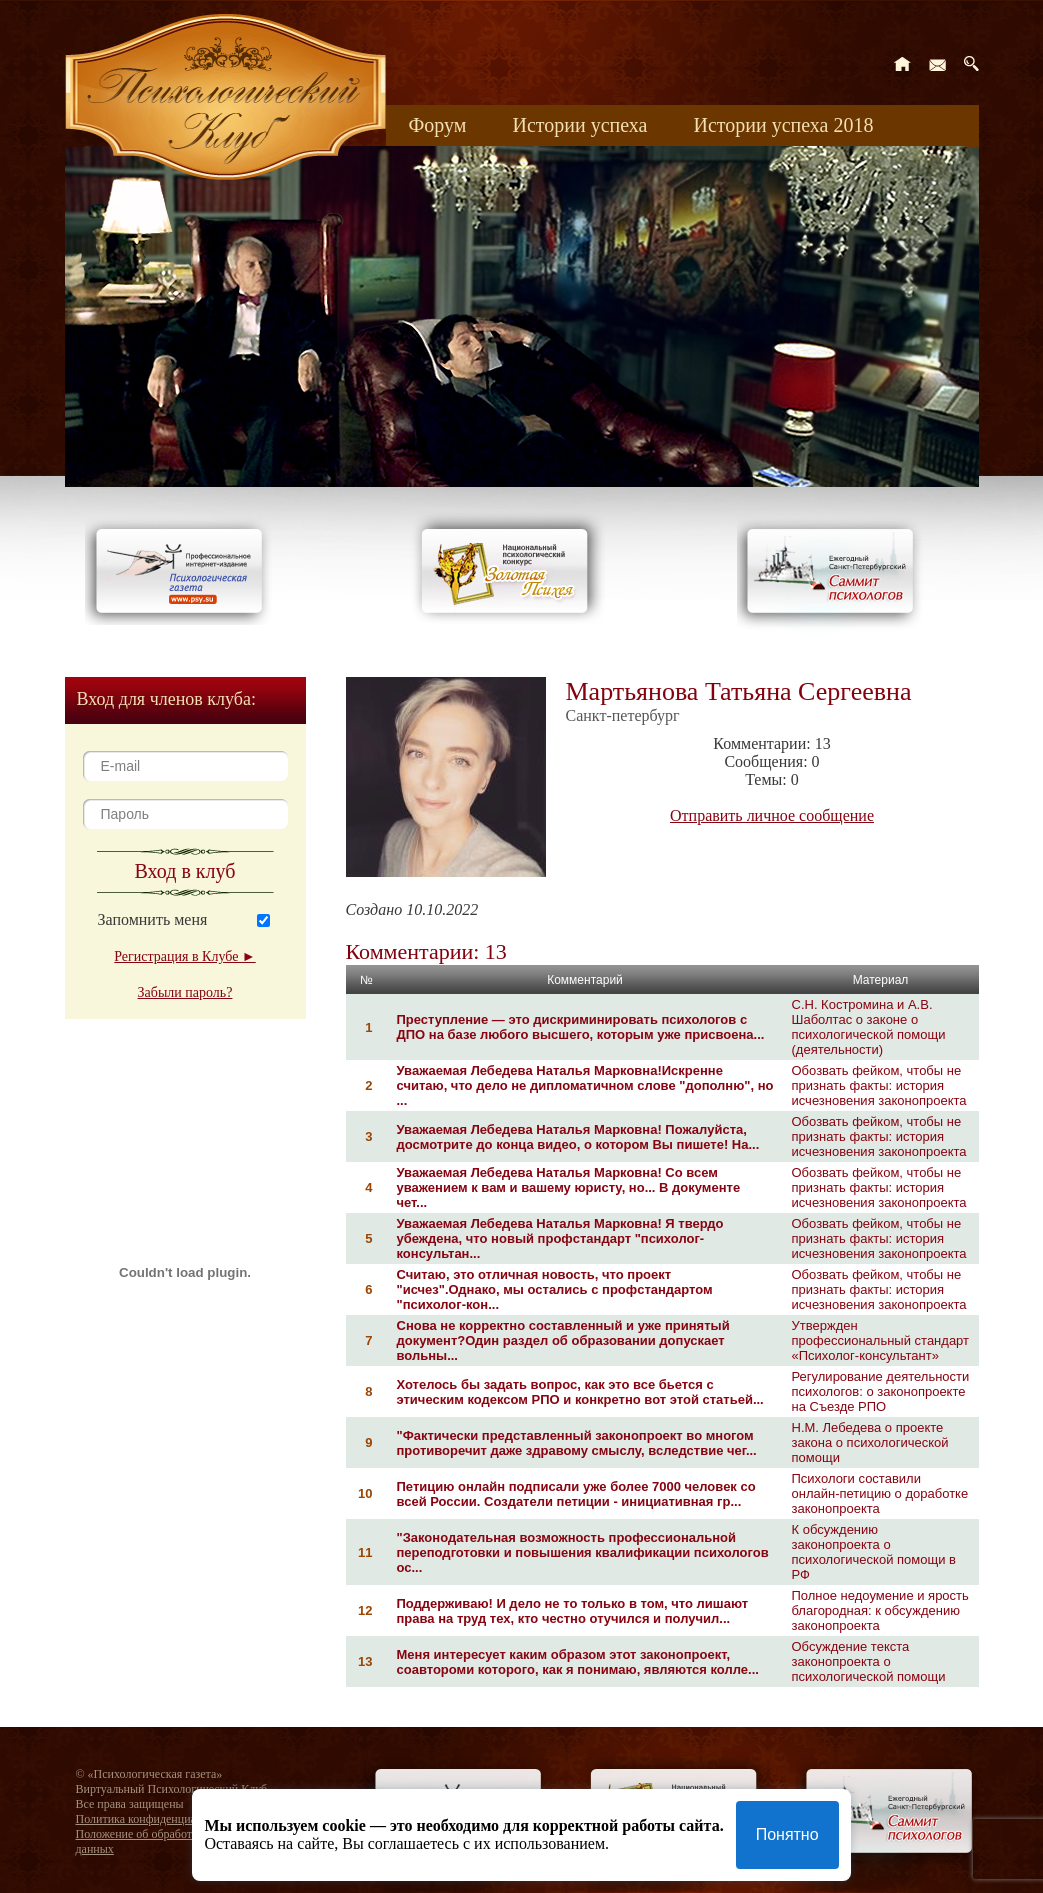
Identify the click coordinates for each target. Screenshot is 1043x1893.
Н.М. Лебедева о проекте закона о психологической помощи (870, 1442)
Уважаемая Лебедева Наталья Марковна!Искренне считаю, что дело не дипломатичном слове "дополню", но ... (585, 1085)
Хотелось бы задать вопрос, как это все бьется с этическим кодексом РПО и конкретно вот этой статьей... (580, 1392)
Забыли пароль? (185, 992)
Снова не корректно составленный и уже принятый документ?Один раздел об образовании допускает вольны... (563, 1340)
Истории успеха (579, 125)
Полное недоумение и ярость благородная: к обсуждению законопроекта (880, 1610)
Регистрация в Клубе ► (184, 956)
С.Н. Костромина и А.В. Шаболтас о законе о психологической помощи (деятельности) (869, 1027)
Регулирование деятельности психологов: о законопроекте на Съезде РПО (881, 1391)
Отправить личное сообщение (772, 815)
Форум (438, 125)
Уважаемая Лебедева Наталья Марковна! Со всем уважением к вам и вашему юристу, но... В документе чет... (569, 1187)
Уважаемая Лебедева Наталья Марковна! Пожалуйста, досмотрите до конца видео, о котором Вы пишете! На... (578, 1137)
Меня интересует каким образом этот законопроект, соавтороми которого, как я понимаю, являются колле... (578, 1662)
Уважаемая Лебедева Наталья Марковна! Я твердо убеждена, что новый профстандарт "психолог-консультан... (560, 1238)
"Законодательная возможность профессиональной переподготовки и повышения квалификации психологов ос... (583, 1552)
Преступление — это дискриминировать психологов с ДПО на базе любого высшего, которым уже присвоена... (581, 1027)
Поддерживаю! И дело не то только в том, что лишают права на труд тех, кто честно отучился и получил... (573, 1611)
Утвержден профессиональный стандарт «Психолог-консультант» (881, 1340)
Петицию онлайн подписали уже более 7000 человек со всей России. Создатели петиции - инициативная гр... (576, 1494)
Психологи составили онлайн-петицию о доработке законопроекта (880, 1493)
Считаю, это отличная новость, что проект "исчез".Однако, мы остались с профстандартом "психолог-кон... (555, 1289)
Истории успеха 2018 (783, 125)
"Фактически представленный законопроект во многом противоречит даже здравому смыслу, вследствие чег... (577, 1443)
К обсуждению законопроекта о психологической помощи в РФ (874, 1552)
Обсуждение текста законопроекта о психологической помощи (869, 1661)
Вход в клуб (185, 871)
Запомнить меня (153, 919)
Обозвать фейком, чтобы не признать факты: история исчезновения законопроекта (879, 1085)
